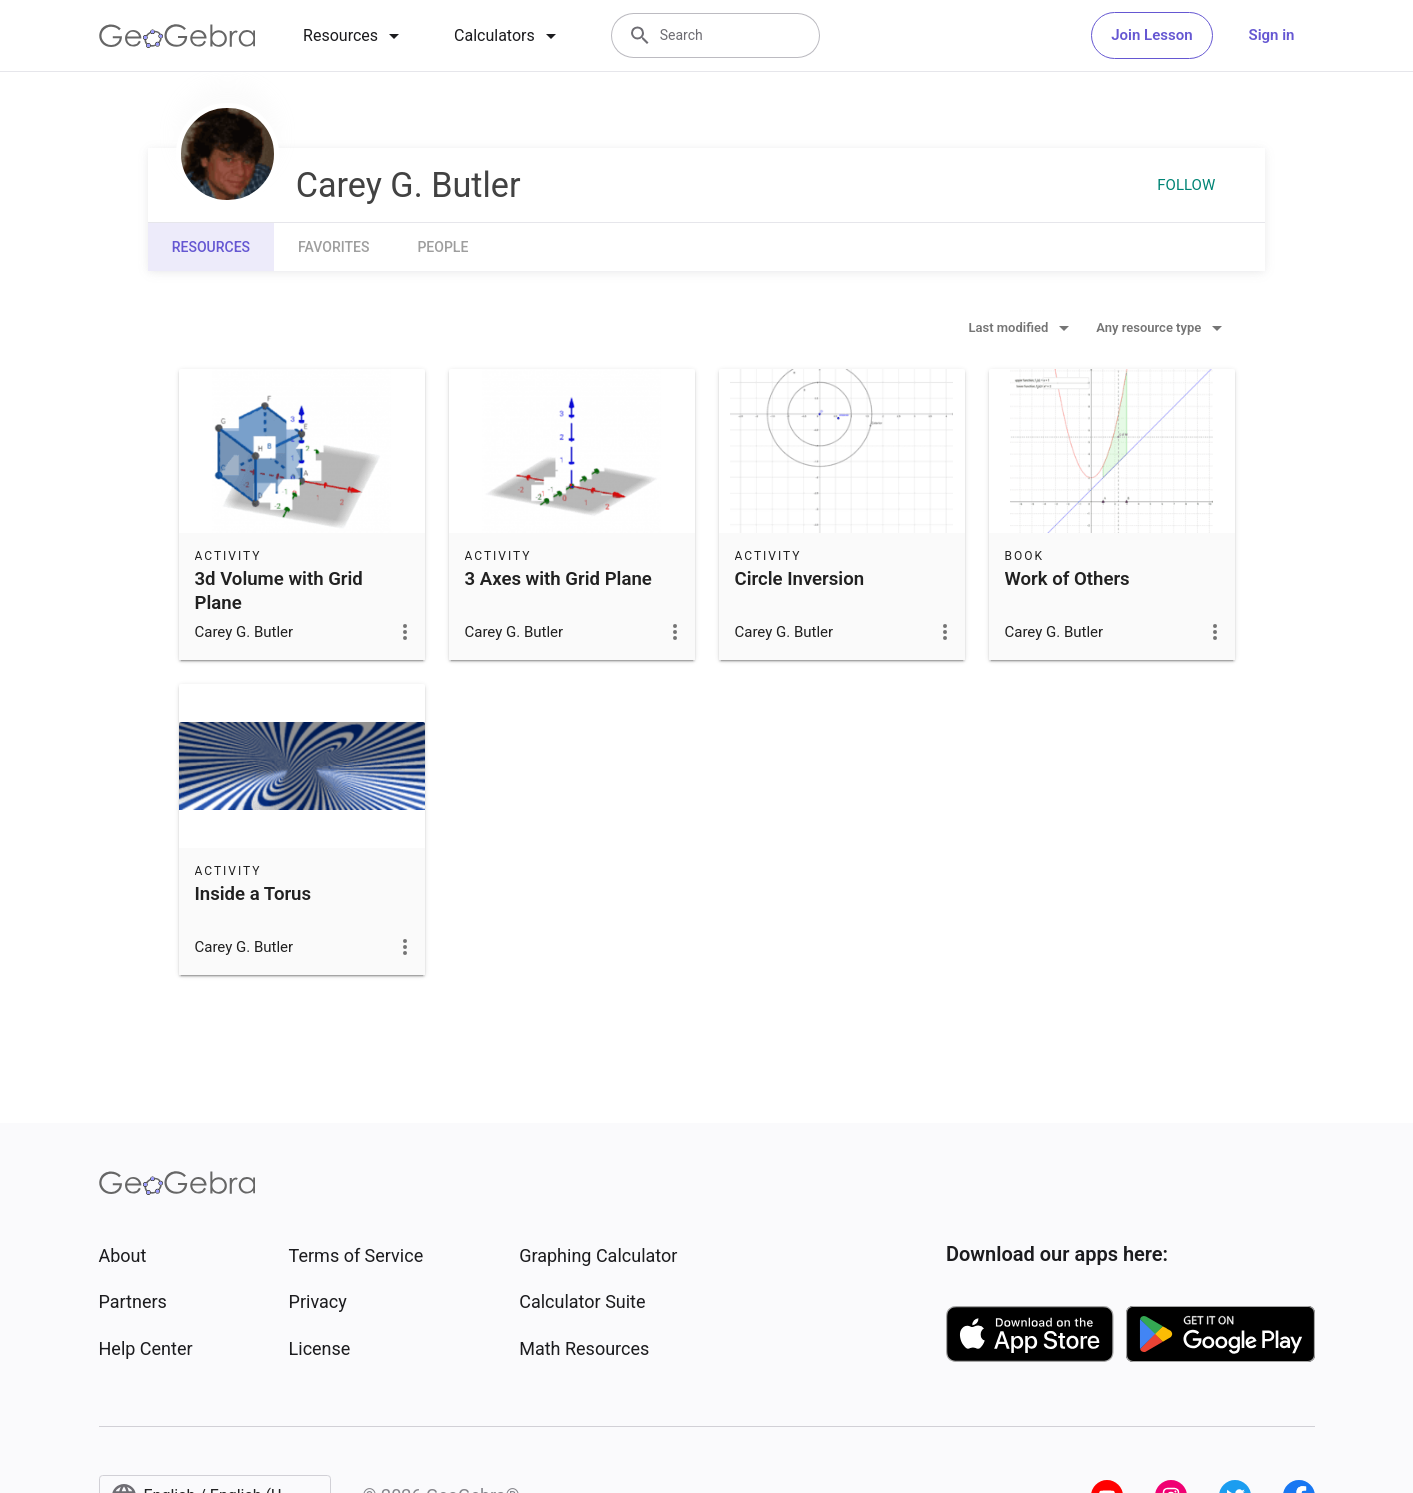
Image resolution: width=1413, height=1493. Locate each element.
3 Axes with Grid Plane (558, 579)
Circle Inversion (800, 579)
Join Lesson (1151, 35)
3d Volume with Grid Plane (279, 591)
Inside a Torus (253, 894)
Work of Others (1067, 579)
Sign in (1272, 35)
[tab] (354, 36)
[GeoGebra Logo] (177, 36)
